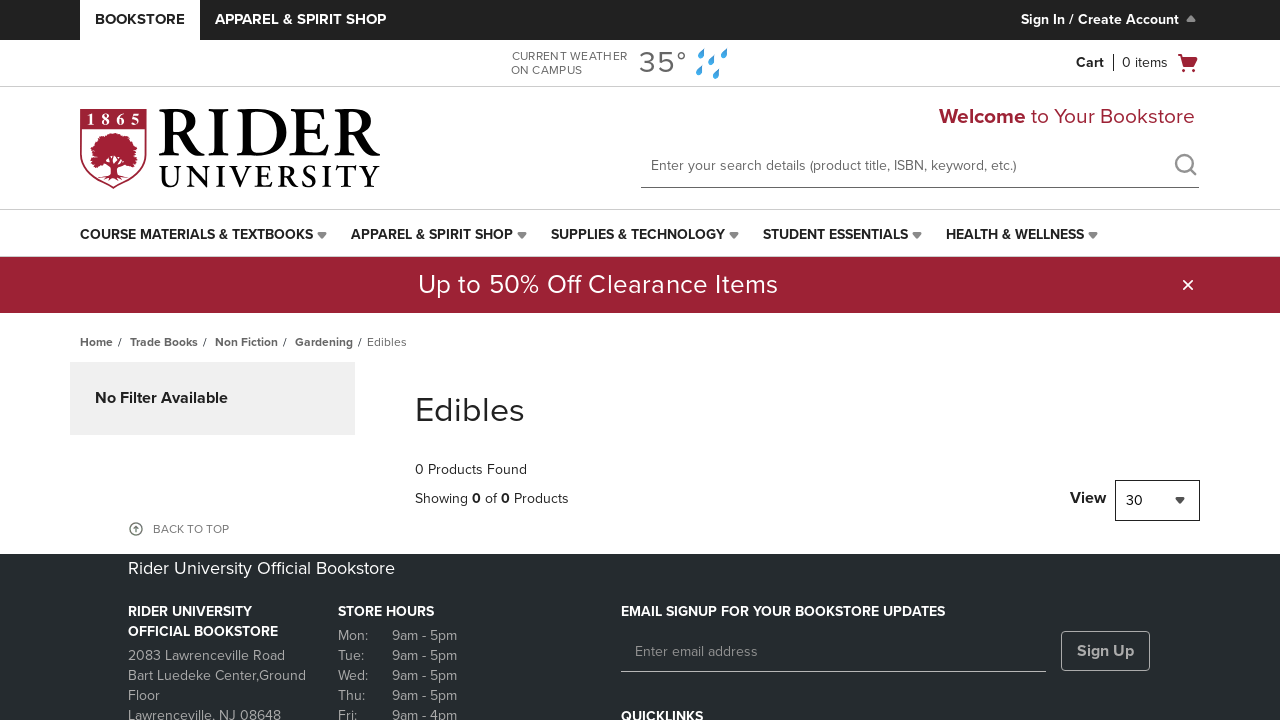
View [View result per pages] (1088, 498)
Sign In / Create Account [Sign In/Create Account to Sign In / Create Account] (1110, 19)
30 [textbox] (1134, 500)
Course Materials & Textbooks (196, 234)
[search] (1185, 167)
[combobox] (1157, 500)
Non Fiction (246, 342)
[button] (1188, 285)
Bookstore (140, 19)
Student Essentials (835, 234)
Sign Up (1105, 651)
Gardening (324, 342)
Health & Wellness (1015, 234)
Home (96, 342)
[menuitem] (205, 235)
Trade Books (164, 342)
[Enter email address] (833, 652)
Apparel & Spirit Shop (300, 19)
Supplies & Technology (638, 234)
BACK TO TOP (191, 529)
